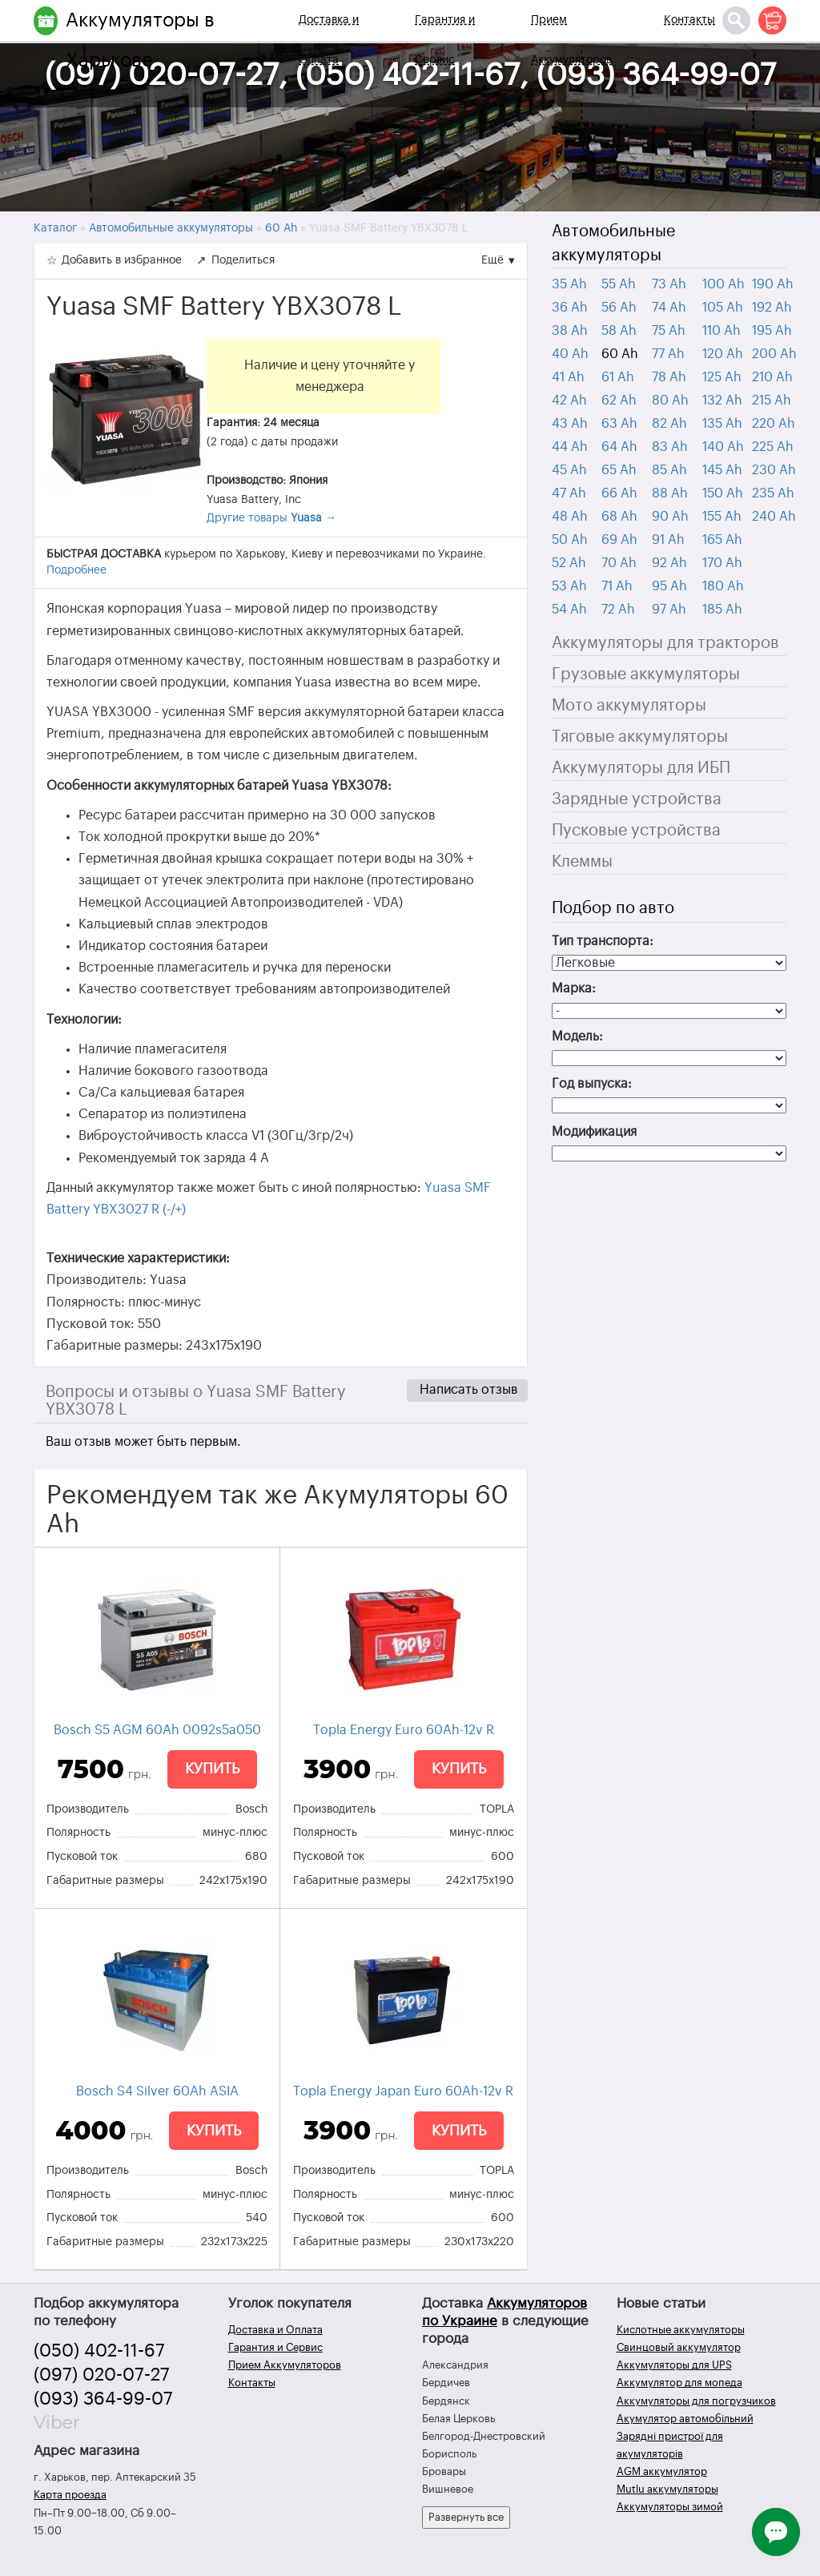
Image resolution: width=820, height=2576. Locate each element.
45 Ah (569, 470)
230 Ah (774, 470)
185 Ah (722, 609)
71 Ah (617, 586)
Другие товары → (271, 518)
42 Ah (569, 400)
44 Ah (570, 447)
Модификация (594, 1131)
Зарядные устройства (637, 799)
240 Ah (774, 516)
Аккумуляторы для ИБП (641, 768)
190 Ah (773, 284)
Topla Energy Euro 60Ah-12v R (403, 1730)
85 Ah (669, 470)
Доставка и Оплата (329, 40)
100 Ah (723, 284)
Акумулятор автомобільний (685, 2418)
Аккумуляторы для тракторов (665, 643)
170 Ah (722, 563)
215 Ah (771, 400)
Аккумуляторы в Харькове (140, 40)
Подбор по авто (613, 908)
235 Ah (773, 493)
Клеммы (582, 862)
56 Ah (619, 307)
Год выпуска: (592, 1083)
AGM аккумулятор (662, 2471)
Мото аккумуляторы (629, 706)
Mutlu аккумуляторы (667, 2489)
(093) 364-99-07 (103, 2399)
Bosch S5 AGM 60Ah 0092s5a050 (157, 1730)
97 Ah (669, 609)
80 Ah (670, 400)
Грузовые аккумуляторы (646, 674)
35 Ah (569, 284)
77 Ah (668, 354)
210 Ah (772, 377)
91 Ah (668, 539)
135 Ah (722, 423)
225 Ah (773, 447)
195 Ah (772, 330)
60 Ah (619, 354)
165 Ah (722, 539)
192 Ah (772, 307)
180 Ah (723, 586)
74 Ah (669, 307)
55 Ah (618, 284)
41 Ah (568, 377)
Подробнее (76, 570)
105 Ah (722, 307)
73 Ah (669, 284)
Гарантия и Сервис (445, 40)
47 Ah (569, 493)
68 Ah (619, 516)
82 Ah (669, 423)
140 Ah (723, 447)
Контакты (689, 20)
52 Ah (569, 563)
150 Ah (722, 493)
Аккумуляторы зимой (670, 2507)
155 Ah (722, 516)
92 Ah (669, 563)
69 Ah (619, 539)
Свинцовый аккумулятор (679, 2347)
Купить (212, 1768)
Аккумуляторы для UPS (674, 2365)
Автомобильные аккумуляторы (613, 243)
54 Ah (569, 609)
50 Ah (570, 539)
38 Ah (570, 330)
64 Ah (619, 447)
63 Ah (619, 423)
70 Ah (619, 563)
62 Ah (619, 400)
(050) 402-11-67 (99, 2351)
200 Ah (774, 354)
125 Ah (722, 377)
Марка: (574, 988)
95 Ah (669, 586)
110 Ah (721, 330)
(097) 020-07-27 (102, 2375)
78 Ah (669, 377)
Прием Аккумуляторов (571, 40)
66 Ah (619, 493)
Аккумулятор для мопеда (679, 2382)
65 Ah (619, 470)
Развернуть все (466, 2517)
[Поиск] (736, 20)
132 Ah (722, 400)
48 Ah (570, 516)
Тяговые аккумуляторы (640, 737)
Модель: (577, 1036)
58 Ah (619, 330)
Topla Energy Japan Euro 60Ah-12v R (403, 2091)
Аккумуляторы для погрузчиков (696, 2401)
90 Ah (670, 516)
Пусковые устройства (636, 831)
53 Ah (569, 586)
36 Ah (570, 307)
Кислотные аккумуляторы (681, 2329)
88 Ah (670, 493)
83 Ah (670, 447)
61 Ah (617, 377)
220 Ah (773, 423)
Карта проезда (70, 2494)
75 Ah (668, 330)
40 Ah (570, 354)
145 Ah (722, 470)
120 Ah (722, 354)
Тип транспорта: (602, 941)
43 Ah (570, 423)
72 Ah (618, 609)
